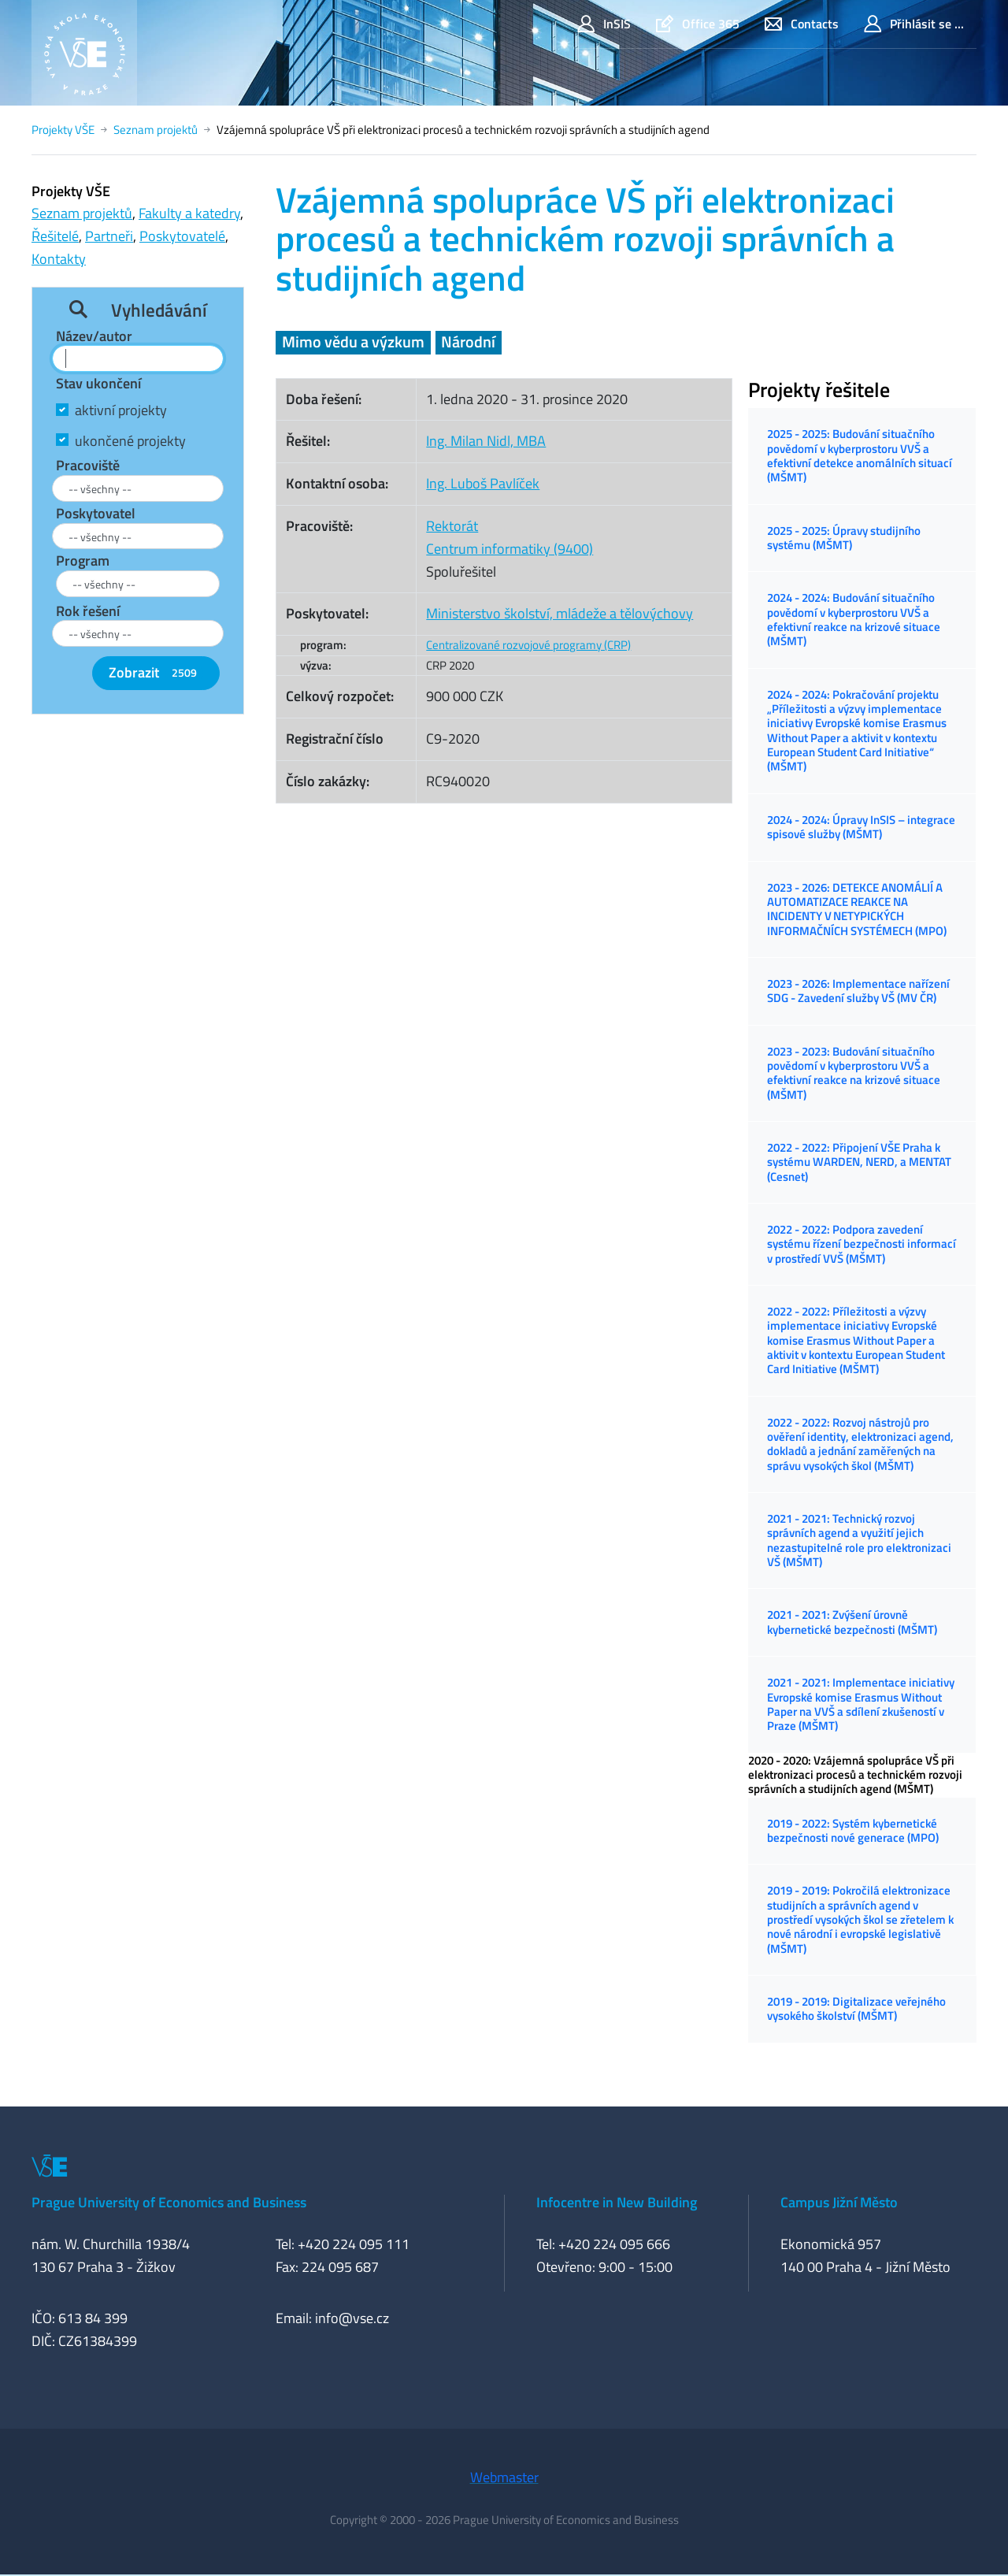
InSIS (604, 24)
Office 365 (697, 24)
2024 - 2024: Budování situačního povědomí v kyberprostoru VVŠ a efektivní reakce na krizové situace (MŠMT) (853, 619)
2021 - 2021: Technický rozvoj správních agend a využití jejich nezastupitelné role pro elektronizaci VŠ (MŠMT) (859, 1540)
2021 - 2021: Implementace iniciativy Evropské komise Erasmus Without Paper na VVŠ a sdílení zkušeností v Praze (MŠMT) (860, 1704)
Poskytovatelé (182, 236)
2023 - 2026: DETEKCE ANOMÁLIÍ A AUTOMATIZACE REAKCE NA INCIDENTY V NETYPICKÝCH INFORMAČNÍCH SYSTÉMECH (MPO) (857, 909)
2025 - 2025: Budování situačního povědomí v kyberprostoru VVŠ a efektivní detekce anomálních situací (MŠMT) (859, 455)
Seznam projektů (155, 130)
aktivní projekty (121, 410)
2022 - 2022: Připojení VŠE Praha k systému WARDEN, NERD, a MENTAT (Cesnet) (859, 1162)
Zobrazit (156, 672)
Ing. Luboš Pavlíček (482, 483)
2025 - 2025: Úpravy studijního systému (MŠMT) (844, 538)
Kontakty (59, 258)
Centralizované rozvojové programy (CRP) (528, 645)
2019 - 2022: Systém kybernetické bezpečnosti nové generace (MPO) (853, 1830)
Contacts (802, 24)
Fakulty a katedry (189, 213)
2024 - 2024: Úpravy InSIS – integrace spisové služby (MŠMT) (861, 827)
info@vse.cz (352, 2318)
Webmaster (504, 2477)
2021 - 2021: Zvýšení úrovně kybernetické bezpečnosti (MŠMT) (852, 1621)
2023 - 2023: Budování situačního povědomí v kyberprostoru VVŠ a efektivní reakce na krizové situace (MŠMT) (853, 1073)
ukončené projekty (130, 440)
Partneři (109, 236)
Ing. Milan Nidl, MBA (486, 440)
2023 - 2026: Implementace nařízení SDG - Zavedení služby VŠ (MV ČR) (858, 990)
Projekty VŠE (63, 130)
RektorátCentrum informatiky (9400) (509, 537)
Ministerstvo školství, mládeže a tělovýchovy (559, 613)
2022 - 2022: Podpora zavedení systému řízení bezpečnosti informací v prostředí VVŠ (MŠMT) (861, 1244)
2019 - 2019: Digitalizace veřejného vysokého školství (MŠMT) (856, 2008)
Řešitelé (55, 236)
